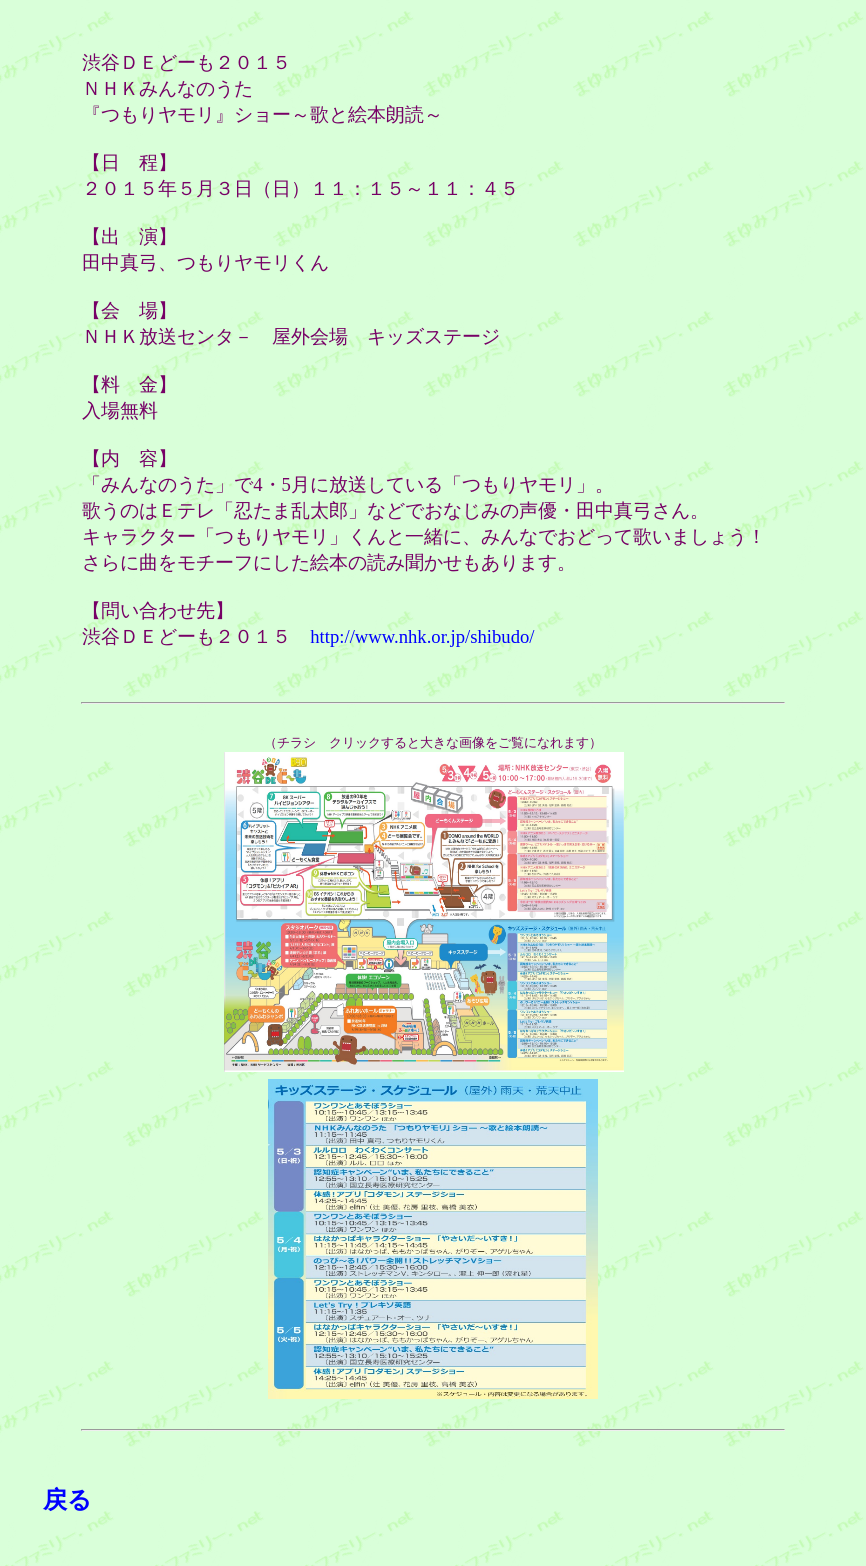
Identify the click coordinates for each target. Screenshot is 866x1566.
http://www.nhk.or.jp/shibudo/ (422, 636)
